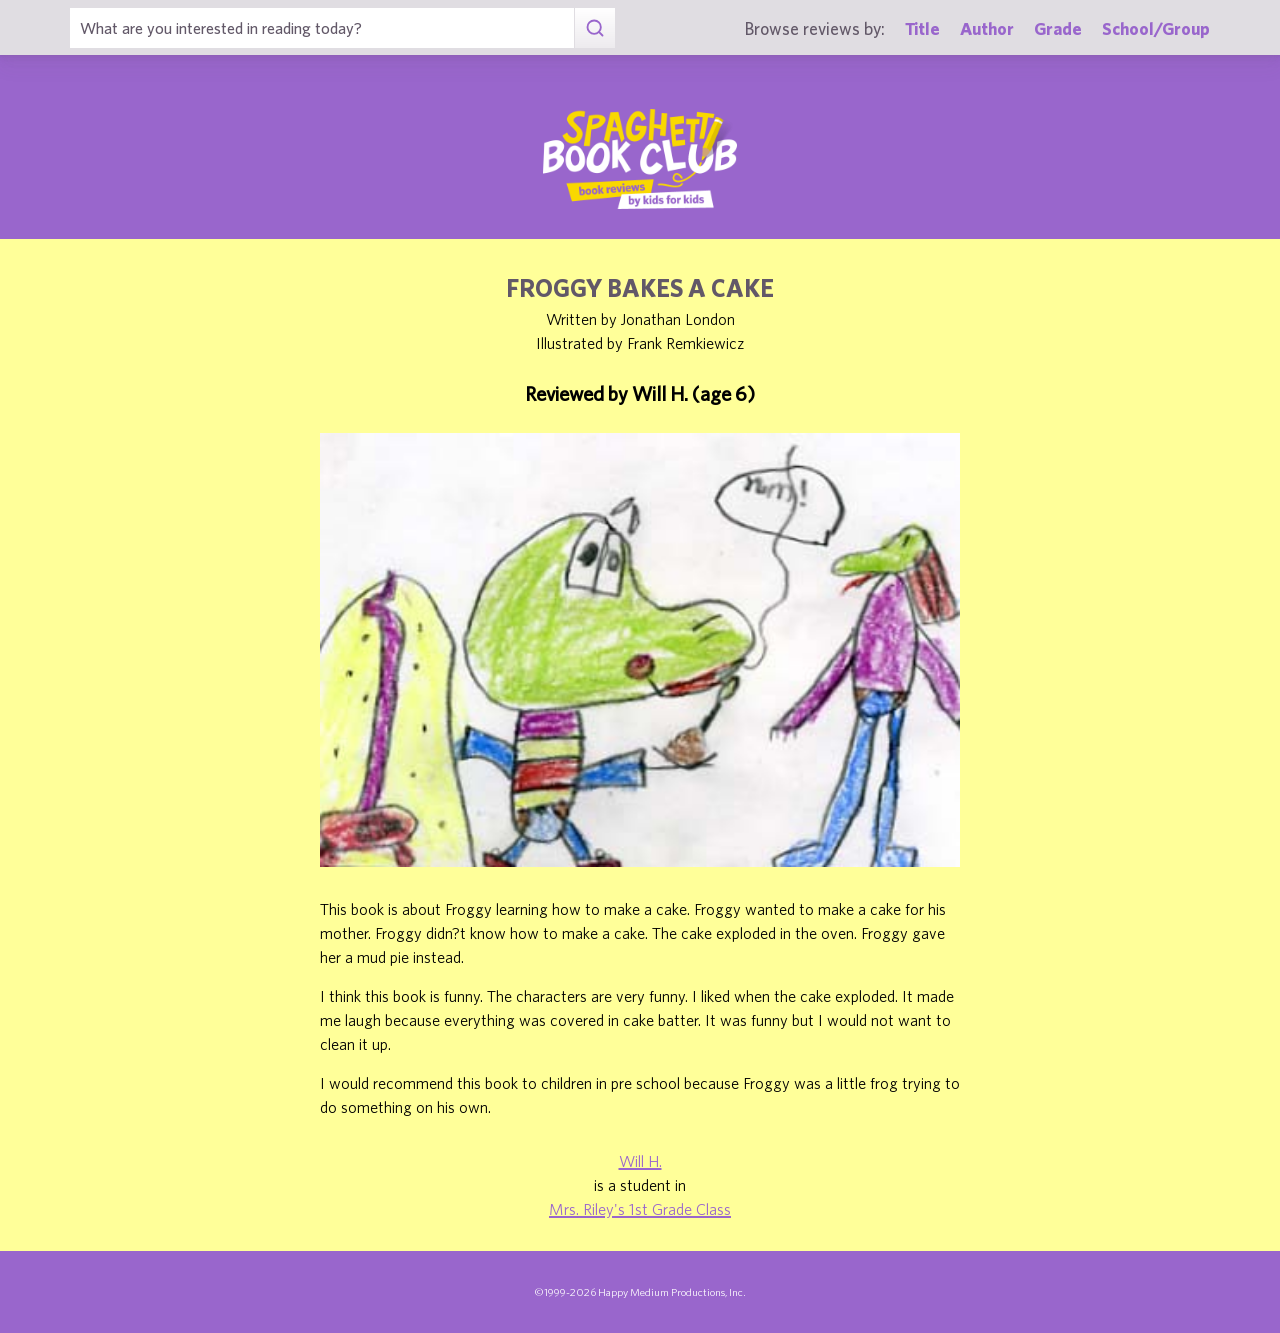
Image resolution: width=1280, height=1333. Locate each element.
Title (922, 28)
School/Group (1156, 28)
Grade (1058, 28)
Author (987, 28)
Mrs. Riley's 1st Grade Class (640, 1209)
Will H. (640, 1161)
